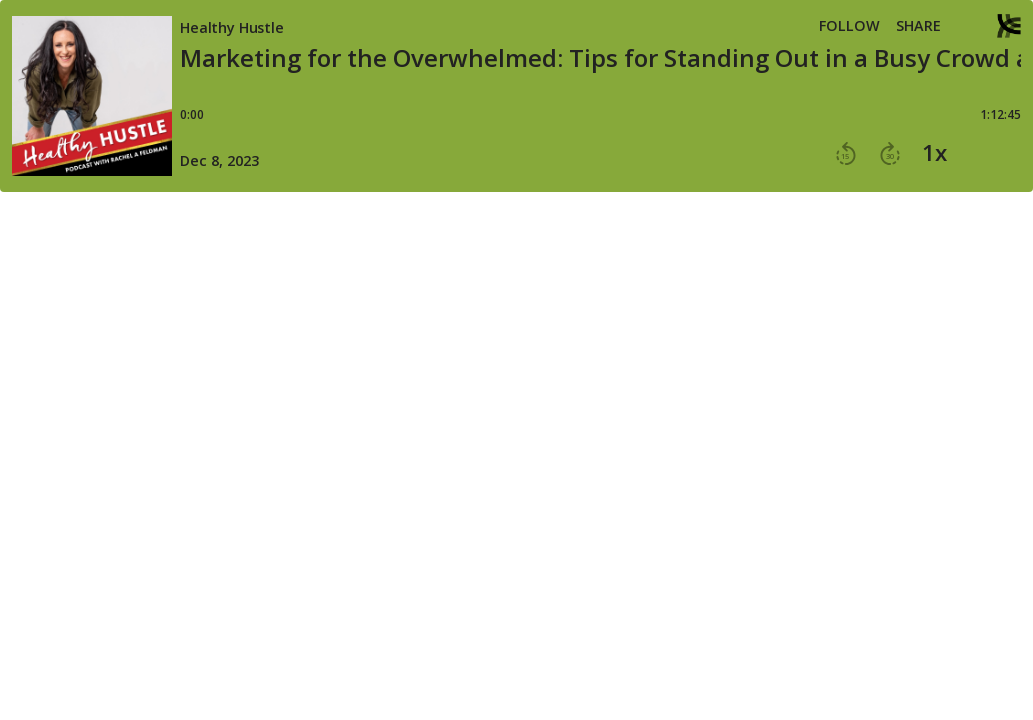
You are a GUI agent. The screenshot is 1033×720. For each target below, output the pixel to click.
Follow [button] (849, 26)
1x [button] (934, 153)
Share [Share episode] (918, 26)
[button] (969, 27)
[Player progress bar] (600, 103)
